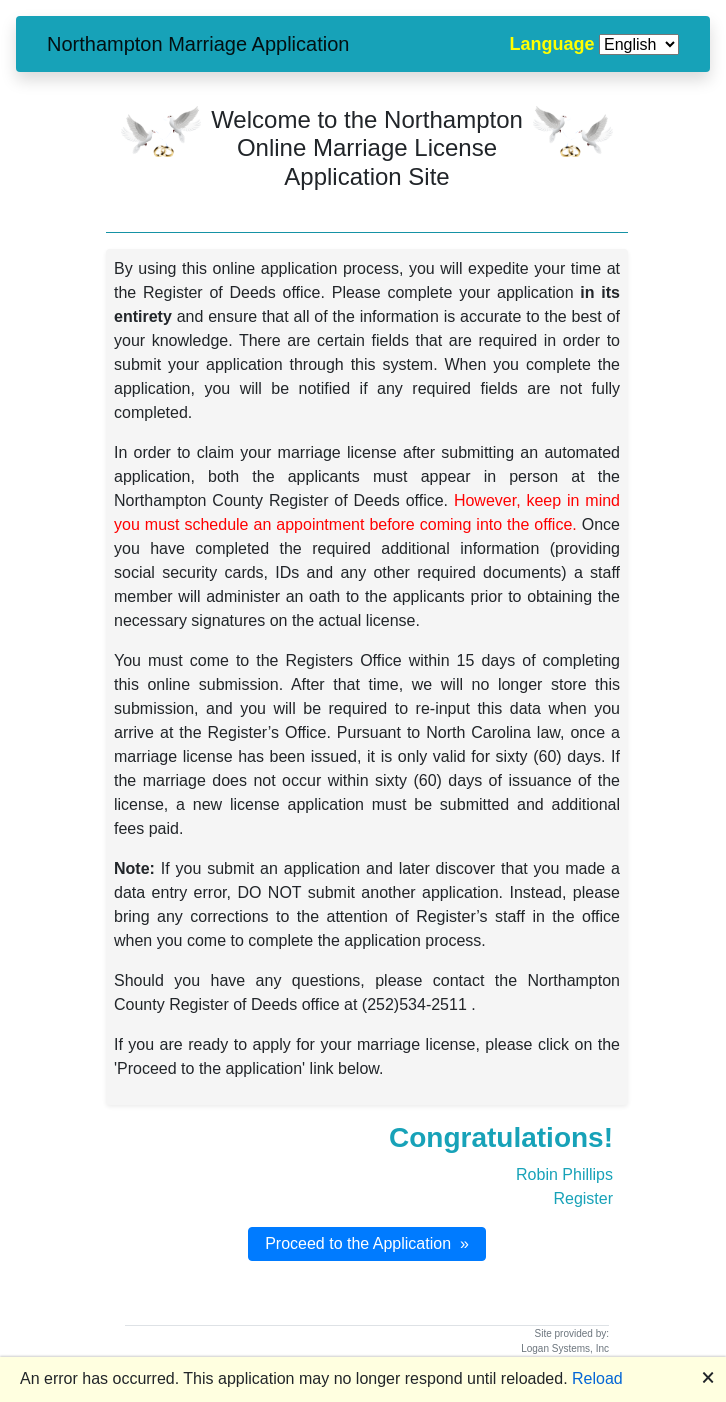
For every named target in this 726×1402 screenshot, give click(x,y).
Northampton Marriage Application (198, 44)
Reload (597, 1378)
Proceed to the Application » (367, 1243)
